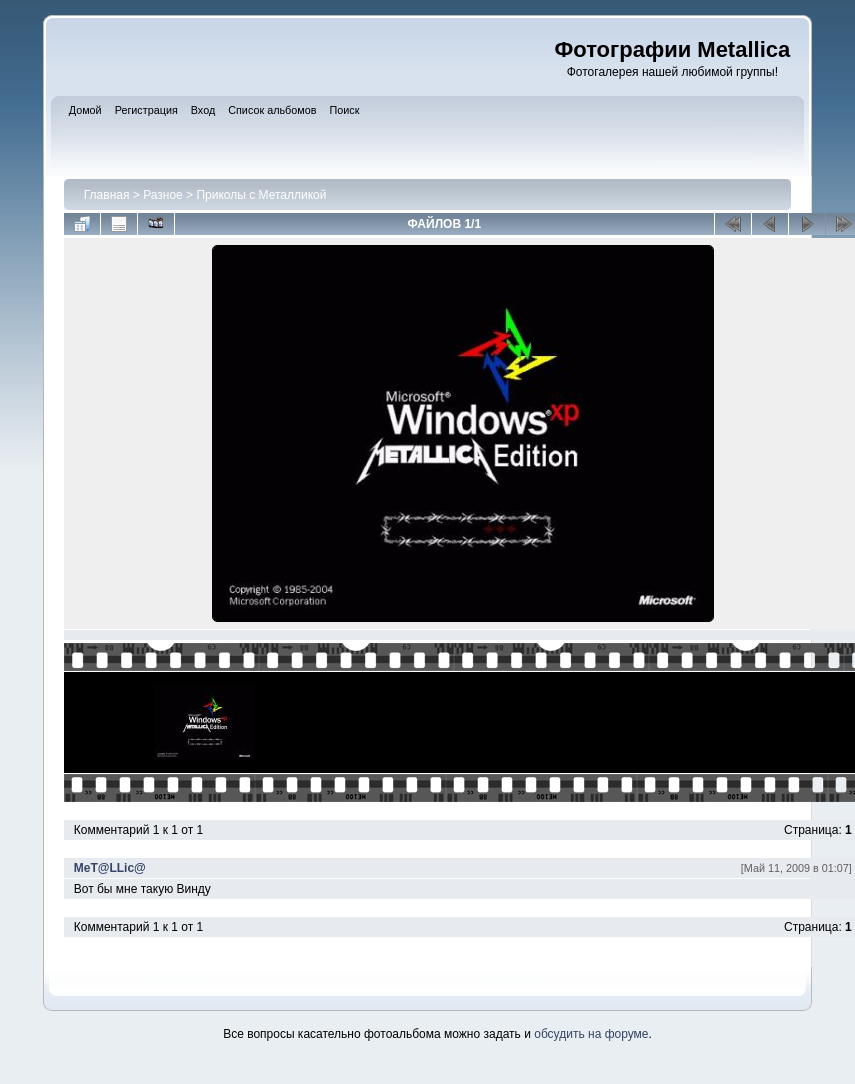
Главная (107, 195)
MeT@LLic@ (110, 868)
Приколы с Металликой (261, 195)
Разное (163, 195)
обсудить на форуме (591, 1034)
